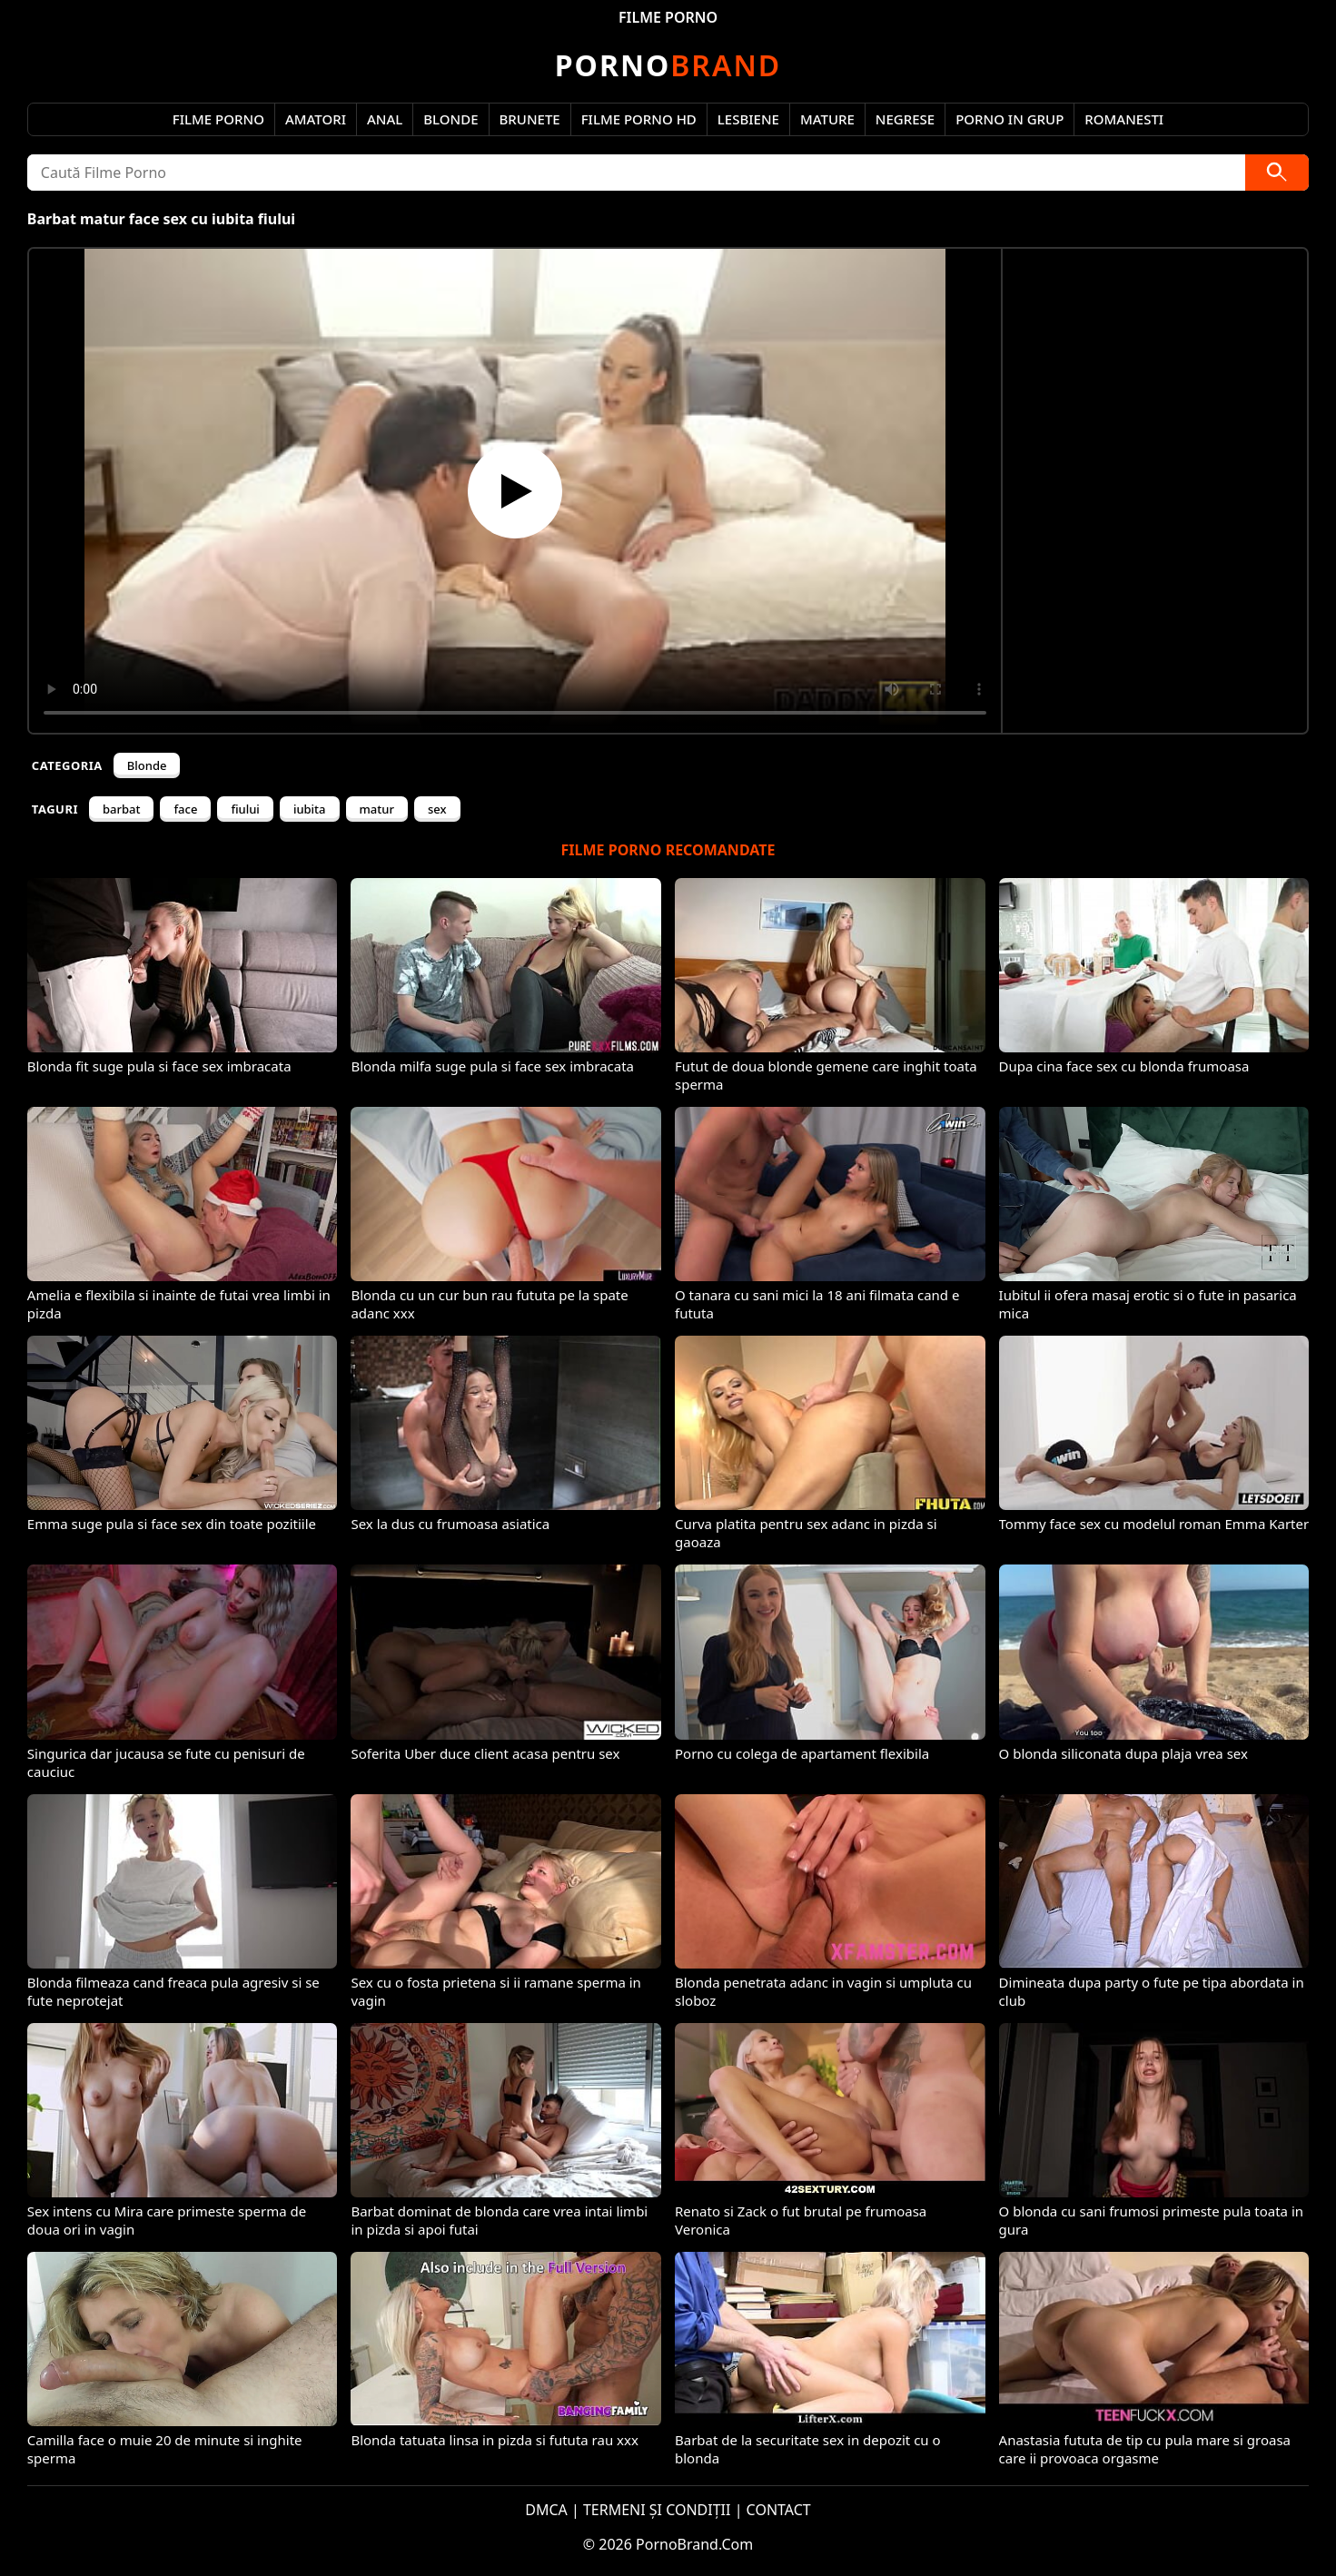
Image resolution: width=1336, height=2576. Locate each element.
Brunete (530, 119)
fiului (245, 809)
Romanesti (1123, 119)
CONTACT (779, 2510)
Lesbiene (748, 119)
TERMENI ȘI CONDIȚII (657, 2510)
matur (377, 809)
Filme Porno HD (639, 119)
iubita (309, 809)
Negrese (905, 119)
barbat (121, 809)
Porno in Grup (1009, 119)
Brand (668, 64)
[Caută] (1277, 172)
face (185, 809)
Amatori (315, 119)
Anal (384, 119)
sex (437, 809)
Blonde (450, 119)
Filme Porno (218, 119)
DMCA (546, 2510)
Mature (827, 119)
